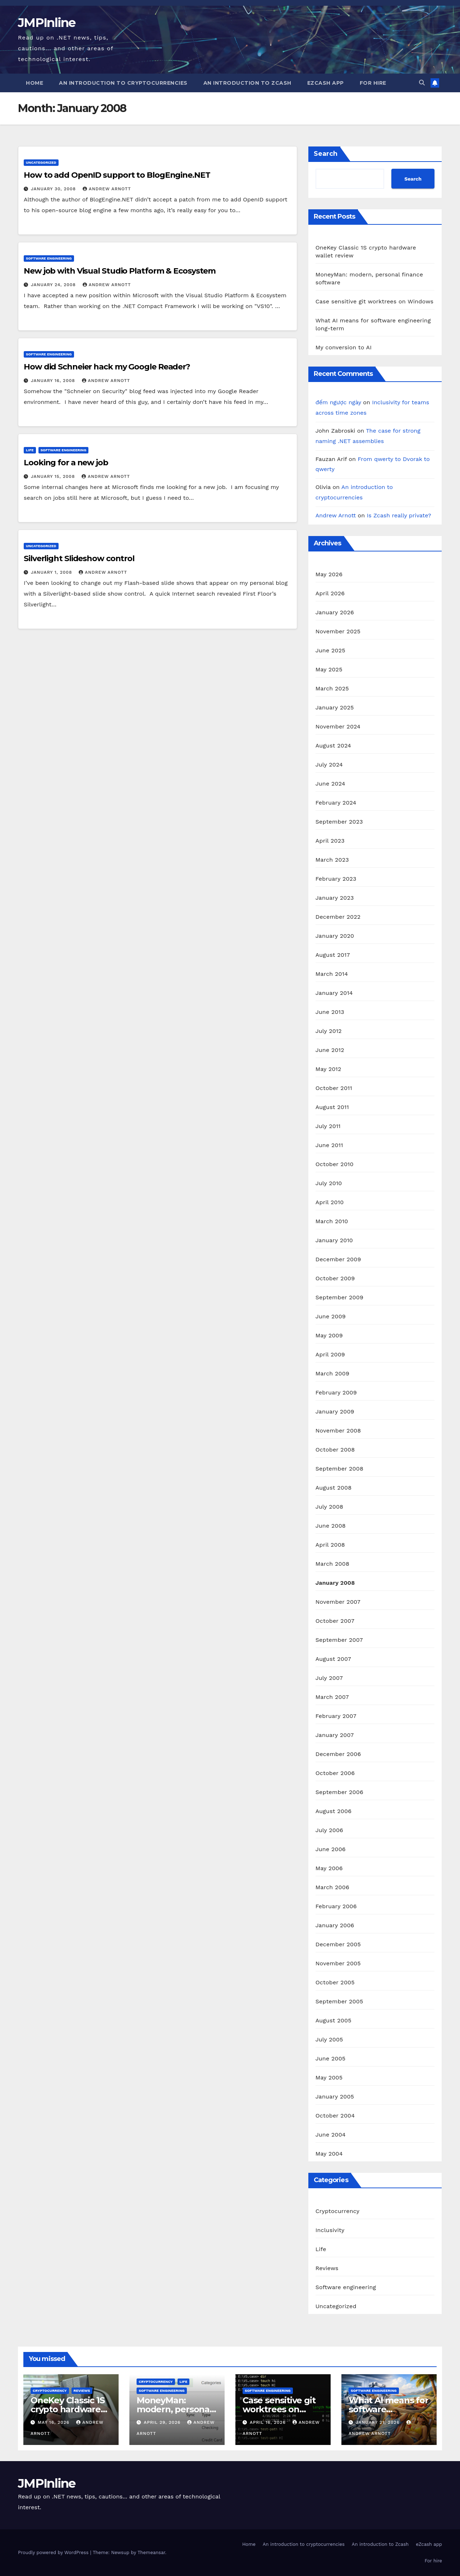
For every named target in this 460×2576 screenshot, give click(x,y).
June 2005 (331, 2058)
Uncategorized (41, 162)
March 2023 (332, 859)
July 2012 (329, 1031)
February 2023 (336, 878)
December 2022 (338, 916)
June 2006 (331, 1849)
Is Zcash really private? (399, 515)
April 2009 (330, 1354)
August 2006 (333, 1811)
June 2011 (329, 1145)
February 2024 (336, 802)
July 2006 (329, 1830)
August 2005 (333, 2020)
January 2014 (334, 992)
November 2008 (338, 1430)
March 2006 (332, 1887)
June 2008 (331, 1525)
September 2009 (339, 1297)
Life (30, 450)
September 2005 (339, 2001)
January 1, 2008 (52, 572)
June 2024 (330, 783)
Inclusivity (330, 2230)
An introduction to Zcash (247, 83)
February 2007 (336, 1716)
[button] (422, 82)
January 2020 (335, 935)
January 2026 (335, 612)
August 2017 (333, 954)
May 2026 (329, 574)
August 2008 (334, 1487)
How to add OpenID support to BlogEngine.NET (117, 175)
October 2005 (335, 1982)
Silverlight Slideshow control (79, 558)
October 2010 (335, 1164)
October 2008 (335, 1449)
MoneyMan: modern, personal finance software (174, 2409)
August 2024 (333, 745)
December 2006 (338, 1754)
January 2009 (335, 1411)
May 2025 (329, 669)
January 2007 (335, 1735)
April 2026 (330, 593)
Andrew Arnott (107, 188)
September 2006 (339, 1792)
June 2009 (331, 1316)
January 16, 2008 (54, 380)
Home (34, 83)
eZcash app (325, 83)
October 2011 (334, 1088)
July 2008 (329, 1506)
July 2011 (328, 1126)
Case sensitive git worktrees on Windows (375, 301)
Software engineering (49, 258)
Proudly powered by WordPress (54, 2552)
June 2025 (330, 650)
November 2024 (338, 726)
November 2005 (338, 1963)
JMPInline (46, 22)
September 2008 (339, 1468)
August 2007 (333, 1658)
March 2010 (332, 1221)
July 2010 (329, 1183)
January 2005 (335, 2096)
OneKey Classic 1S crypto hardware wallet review (68, 2409)
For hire (373, 83)
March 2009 (332, 1373)
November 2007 (338, 1601)
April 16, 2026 (269, 2422)
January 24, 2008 (54, 284)
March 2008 (332, 1563)
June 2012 (330, 1050)
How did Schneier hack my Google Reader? (107, 367)
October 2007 (335, 1620)
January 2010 (334, 1240)
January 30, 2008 (54, 188)
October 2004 (335, 2115)
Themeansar (151, 2552)
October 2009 (335, 1278)
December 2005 (338, 1944)
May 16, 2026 (54, 2422)
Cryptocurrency (337, 2211)
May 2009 (329, 1335)
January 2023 (335, 897)
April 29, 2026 (163, 2422)
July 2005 (329, 2039)
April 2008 (330, 1544)
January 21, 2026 (378, 2422)
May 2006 (329, 1868)
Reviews (327, 2268)
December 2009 (338, 1259)
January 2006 (335, 1925)
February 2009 (336, 1392)
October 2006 (335, 1773)
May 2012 (328, 1069)
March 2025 (332, 688)
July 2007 (329, 1677)
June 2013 (330, 1011)
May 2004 (329, 2153)
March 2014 (332, 973)
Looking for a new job (66, 462)
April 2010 (330, 1202)
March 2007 (332, 1697)
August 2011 (332, 1107)
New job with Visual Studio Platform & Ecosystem (120, 271)
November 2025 (338, 631)
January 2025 (335, 707)
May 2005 (329, 2077)
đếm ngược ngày (338, 402)
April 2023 (330, 840)
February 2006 (336, 1906)
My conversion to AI (344, 347)
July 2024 (329, 764)
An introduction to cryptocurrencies (123, 83)
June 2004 (331, 2134)
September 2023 (339, 821)
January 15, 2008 (54, 476)
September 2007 (339, 1639)
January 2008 (335, 1582)
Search (325, 154)
